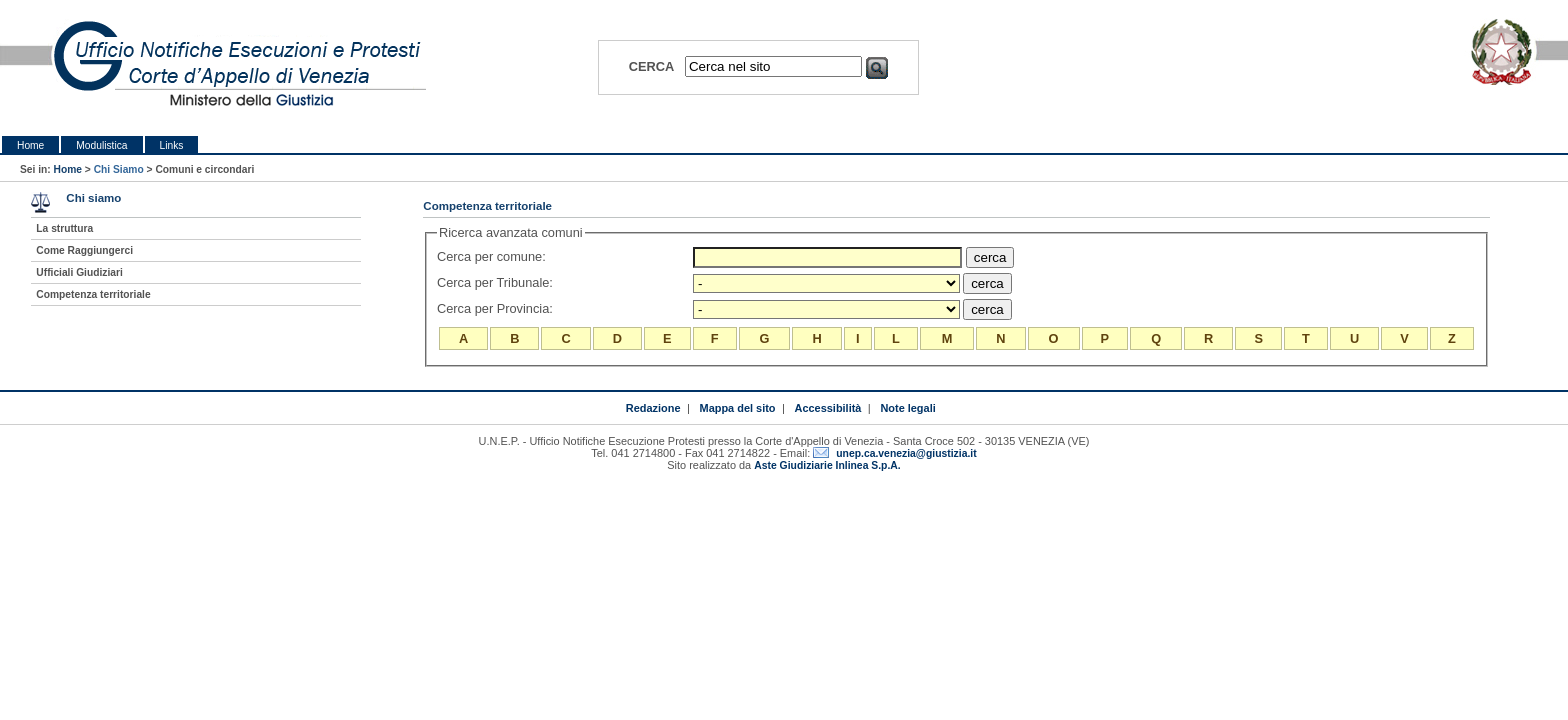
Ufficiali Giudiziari (79, 272)
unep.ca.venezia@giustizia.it (906, 453)
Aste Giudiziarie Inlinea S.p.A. (827, 465)
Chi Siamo (119, 169)
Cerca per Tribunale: (497, 282)
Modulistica (101, 145)
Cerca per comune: (493, 256)
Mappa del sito (738, 408)
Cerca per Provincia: (496, 308)
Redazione (653, 408)
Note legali (907, 408)
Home (30, 145)
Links (172, 145)
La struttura (64, 228)
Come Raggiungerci (84, 250)
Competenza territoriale (93, 294)
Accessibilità (828, 408)
